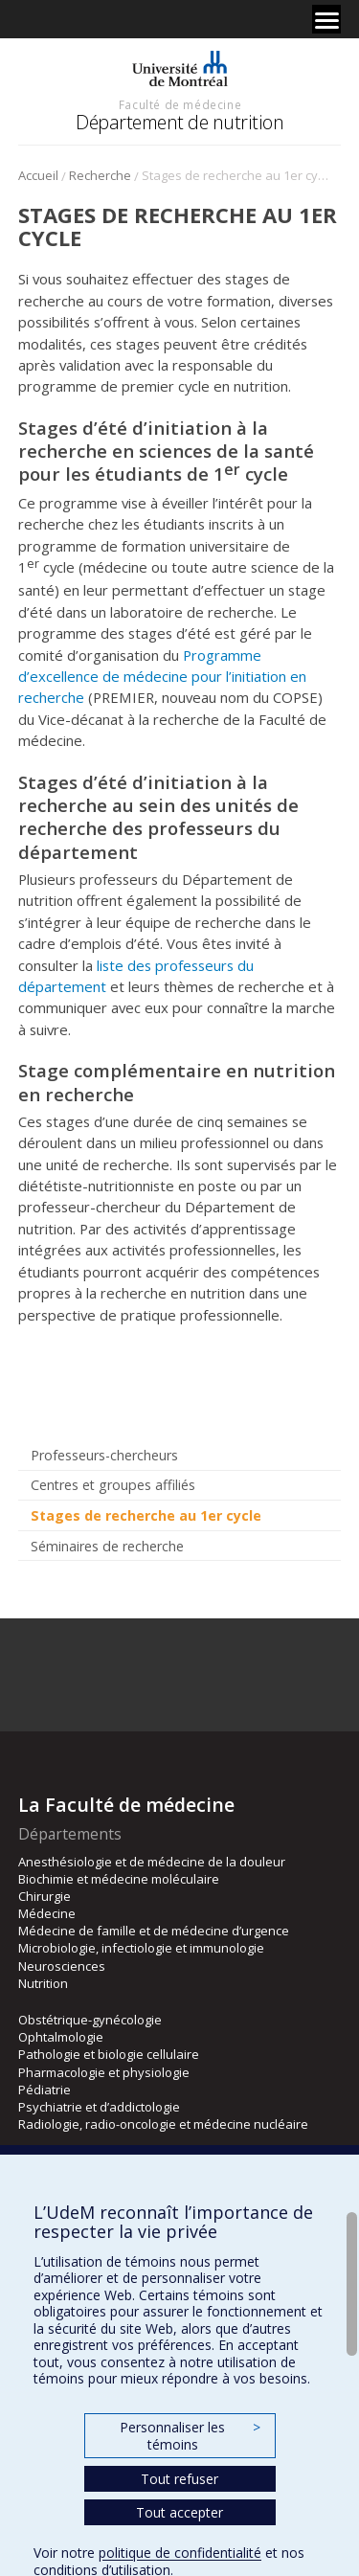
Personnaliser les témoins (189, 2435)
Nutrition (43, 1983)
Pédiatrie (44, 2089)
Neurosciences (61, 1966)
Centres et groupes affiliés (113, 1485)
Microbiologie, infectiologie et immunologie (141, 1947)
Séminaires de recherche (107, 1546)
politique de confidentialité (180, 2552)
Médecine (47, 1913)
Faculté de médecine (180, 104)
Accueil (38, 175)
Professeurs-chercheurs (104, 1455)
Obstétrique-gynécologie (90, 2019)
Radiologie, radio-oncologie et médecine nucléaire (163, 2124)
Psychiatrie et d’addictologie (99, 2106)
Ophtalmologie (60, 2036)
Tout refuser (179, 2479)
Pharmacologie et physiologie (104, 2072)
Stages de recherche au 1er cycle (146, 1515)
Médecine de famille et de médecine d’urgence (153, 1930)
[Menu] (326, 19)
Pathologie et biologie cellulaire (108, 2054)
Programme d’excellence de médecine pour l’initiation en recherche (162, 676)
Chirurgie (44, 1896)
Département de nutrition (179, 122)
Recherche (100, 175)
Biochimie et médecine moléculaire (118, 1878)
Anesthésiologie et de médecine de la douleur (151, 1861)
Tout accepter (179, 2512)
